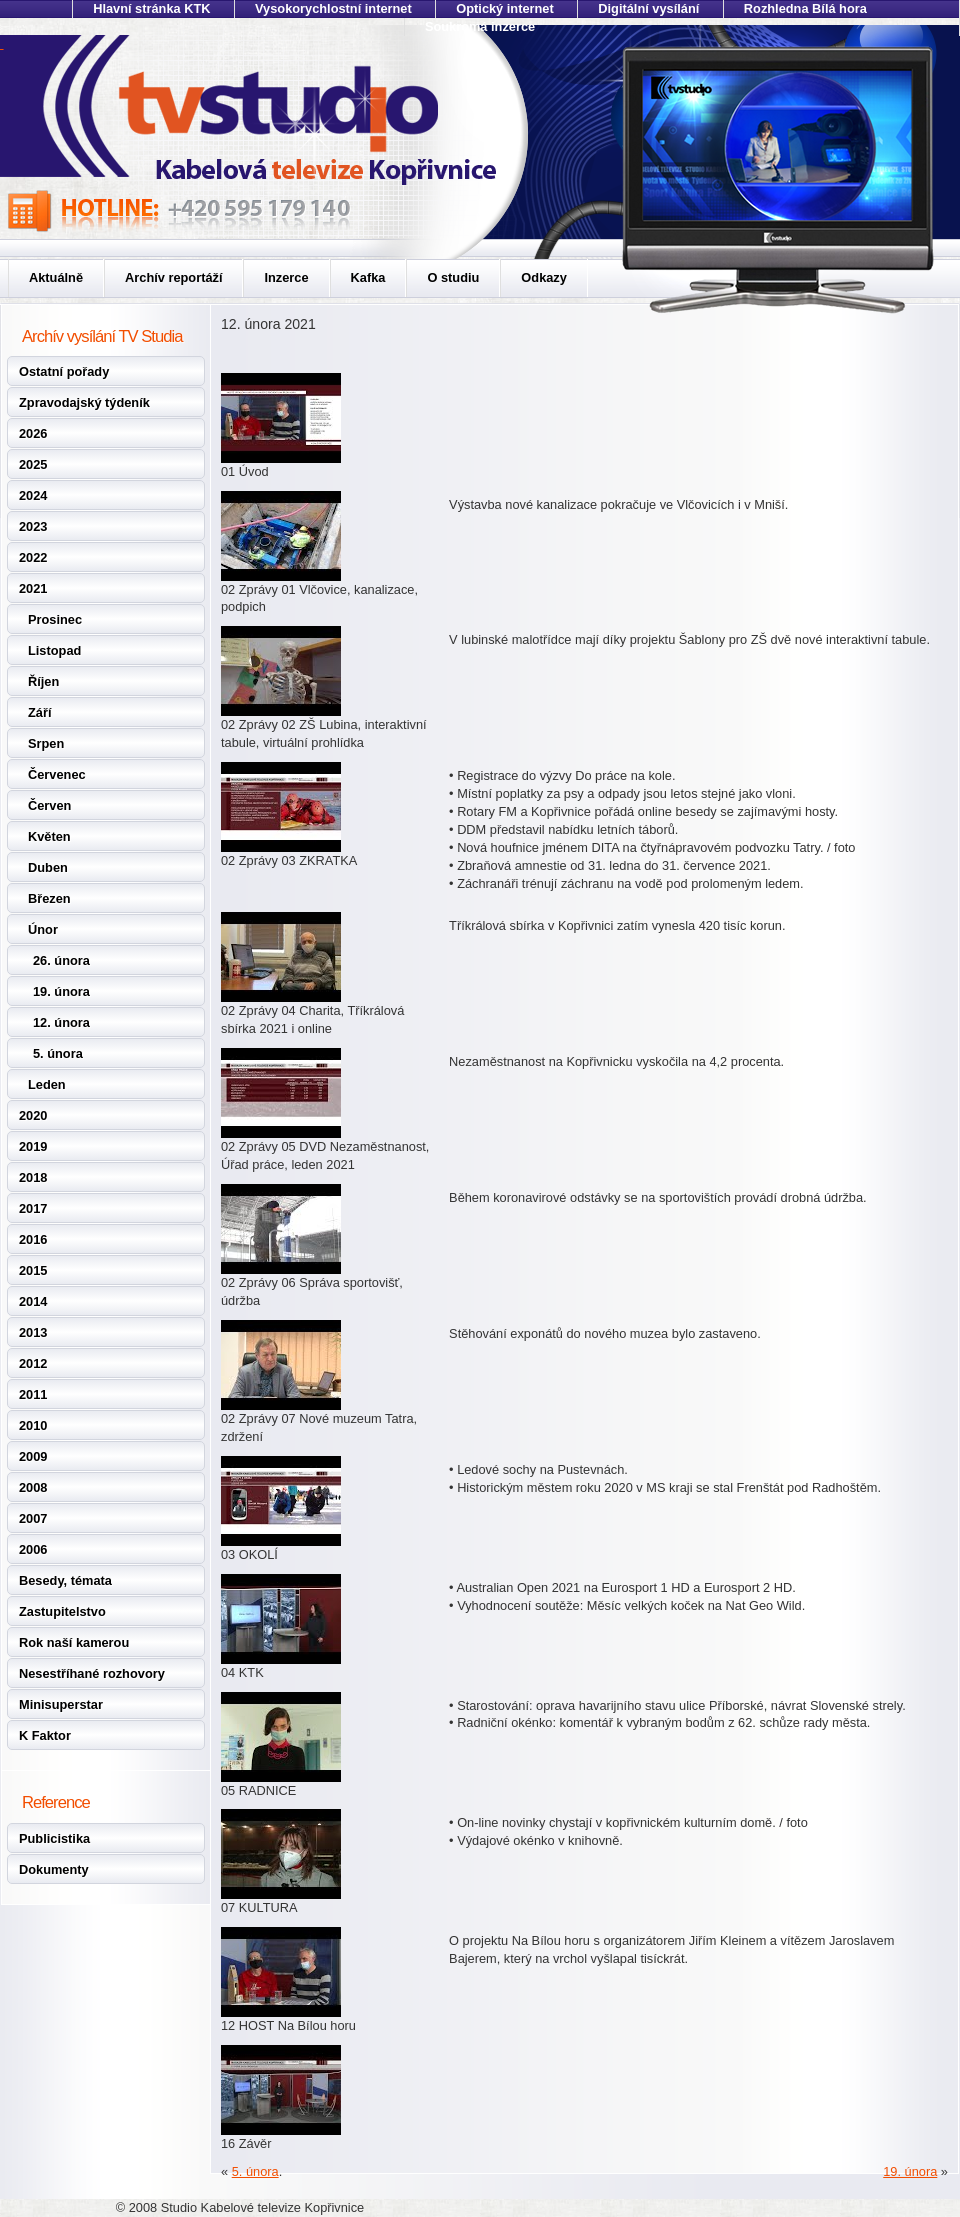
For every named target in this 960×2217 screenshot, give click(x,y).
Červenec (57, 774)
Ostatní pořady (64, 371)
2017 (33, 1208)
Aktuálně (56, 277)
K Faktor (45, 1735)
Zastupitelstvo (62, 1611)
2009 (33, 1456)
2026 (33, 433)
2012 (33, 1363)
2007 (33, 1518)
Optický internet (504, 8)
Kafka (368, 277)
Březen (49, 898)
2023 (33, 526)
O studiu (453, 277)
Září (39, 712)
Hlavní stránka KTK (151, 8)
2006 (33, 1549)
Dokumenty (54, 1869)
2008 (33, 1487)
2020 (33, 1115)
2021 (33, 588)
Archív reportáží (173, 277)
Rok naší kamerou (74, 1642)
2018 (33, 1177)
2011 (33, 1394)
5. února (58, 1053)
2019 (33, 1146)
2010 (33, 1425)
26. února (61, 960)
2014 (33, 1301)
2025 (33, 464)
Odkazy (544, 277)
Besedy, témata (65, 1580)
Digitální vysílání (648, 8)
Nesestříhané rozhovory (92, 1673)
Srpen (46, 743)
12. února (61, 1022)
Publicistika (54, 1838)
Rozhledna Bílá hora (805, 8)
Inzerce (286, 277)
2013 (33, 1332)
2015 (33, 1270)
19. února (61, 991)
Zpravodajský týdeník (84, 402)
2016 (33, 1239)
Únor (43, 929)
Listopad (54, 650)
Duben (48, 867)
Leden (47, 1084)
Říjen (43, 681)
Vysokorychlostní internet (333, 8)
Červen (49, 805)
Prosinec (55, 619)
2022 (33, 557)
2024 (33, 495)
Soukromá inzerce (480, 26)
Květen (49, 836)
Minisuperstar (61, 1704)
